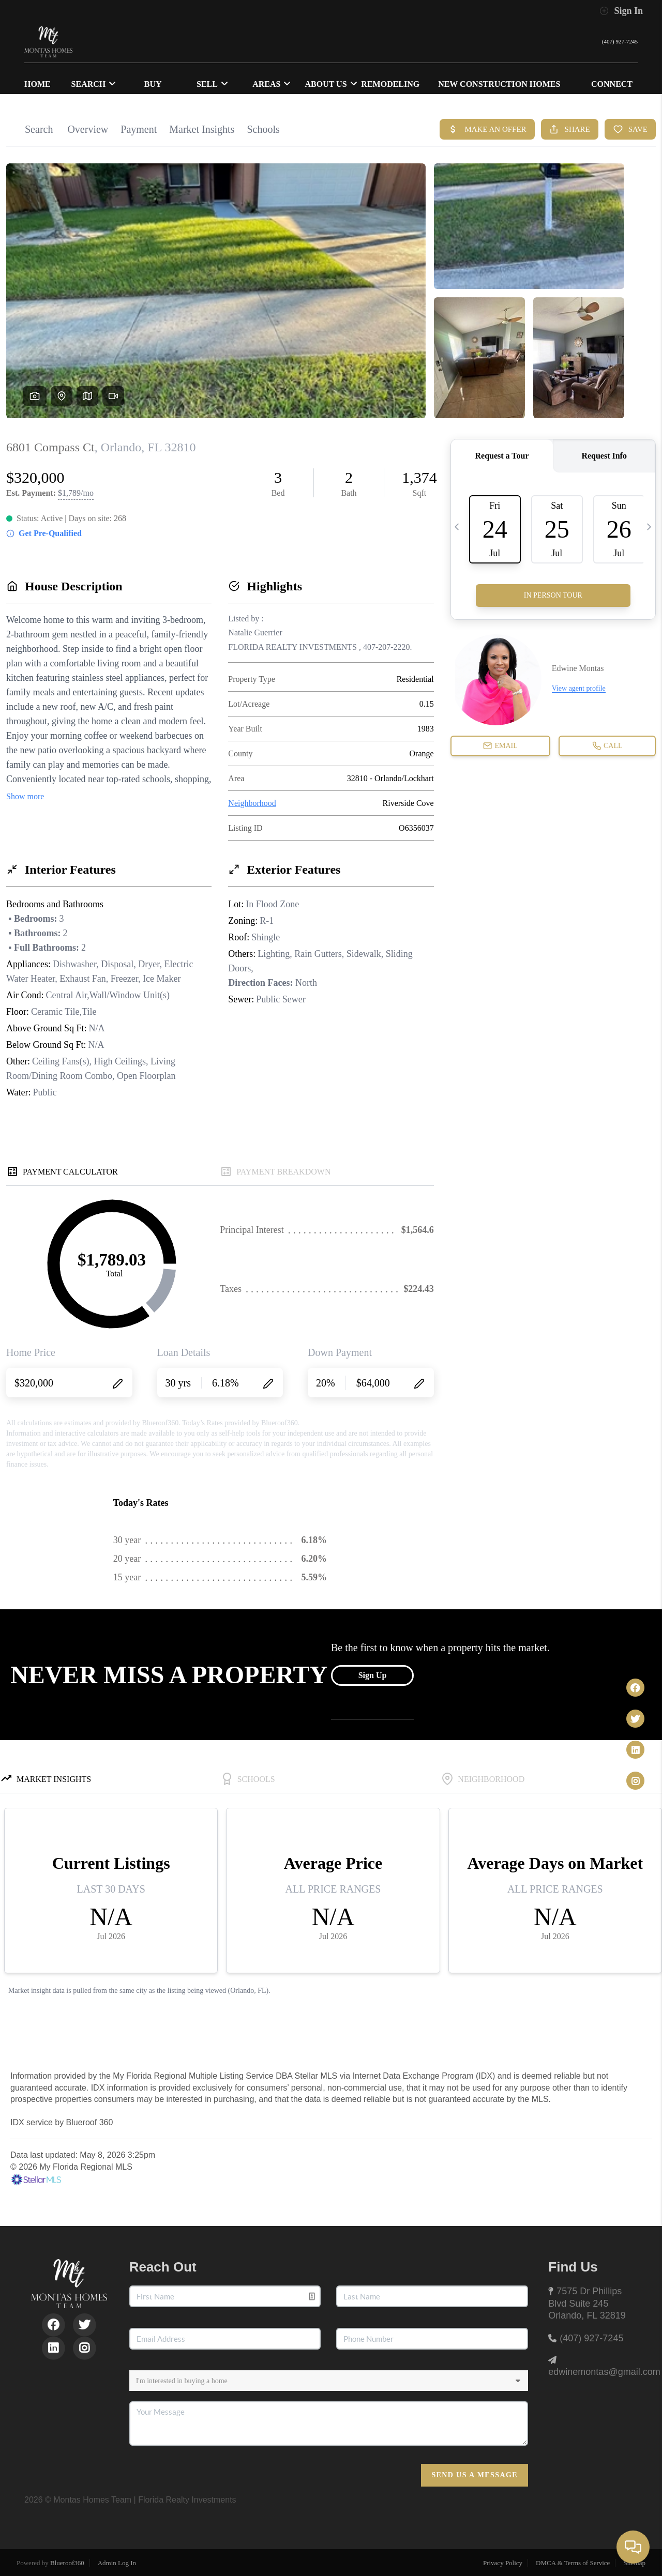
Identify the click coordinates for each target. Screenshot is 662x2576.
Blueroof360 (67, 2563)
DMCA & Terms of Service (573, 2563)
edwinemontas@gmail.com (604, 2372)
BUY (153, 84)
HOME (37, 84)
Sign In (621, 11)
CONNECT (612, 84)
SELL (212, 84)
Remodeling (390, 84)
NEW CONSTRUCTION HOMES (499, 84)
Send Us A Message (474, 2475)
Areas (271, 84)
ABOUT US (331, 84)
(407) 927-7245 (612, 41)
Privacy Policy (502, 2563)
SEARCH (93, 84)
